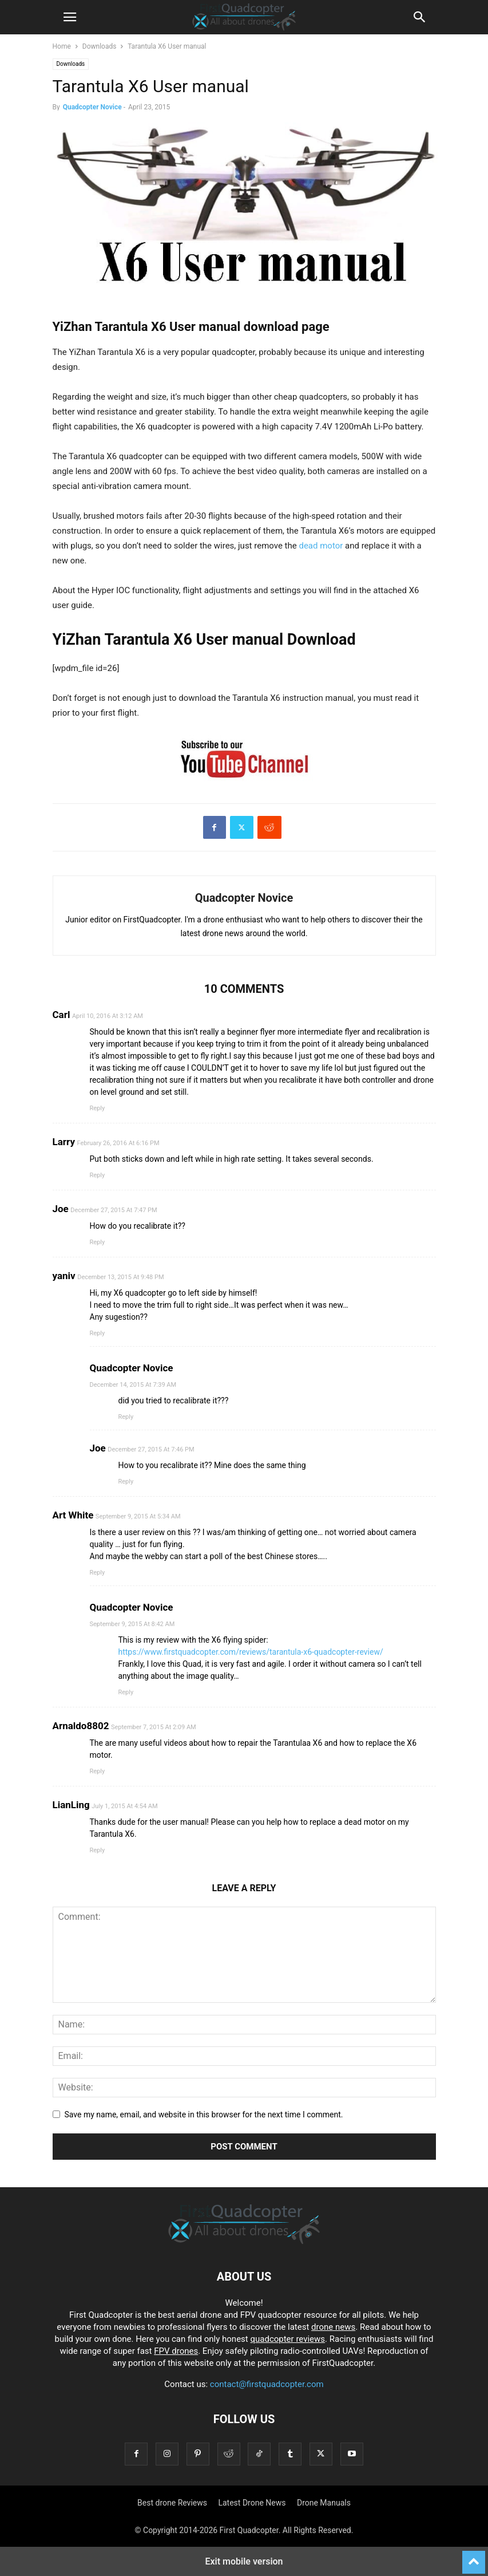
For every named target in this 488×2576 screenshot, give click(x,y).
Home (62, 46)
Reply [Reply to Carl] (97, 1108)
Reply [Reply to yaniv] (97, 1333)
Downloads (99, 46)
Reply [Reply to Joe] (97, 1242)
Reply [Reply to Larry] (97, 1175)
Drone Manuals (324, 2502)
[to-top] (473, 2557)
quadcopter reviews (287, 2339)
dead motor (321, 546)
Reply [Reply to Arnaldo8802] (97, 1771)
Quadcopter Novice (92, 107)
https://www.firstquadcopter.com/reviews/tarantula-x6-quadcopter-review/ (250, 1651)
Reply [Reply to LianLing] (97, 1850)
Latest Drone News (251, 2502)
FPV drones (176, 2351)
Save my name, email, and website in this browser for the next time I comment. (204, 2114)
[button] (70, 17)
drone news (333, 2327)
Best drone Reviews (172, 2502)
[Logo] (244, 2241)
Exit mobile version (244, 2561)
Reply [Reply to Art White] (97, 1572)
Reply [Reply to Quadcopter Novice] (126, 1417)
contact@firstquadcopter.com (267, 2384)
